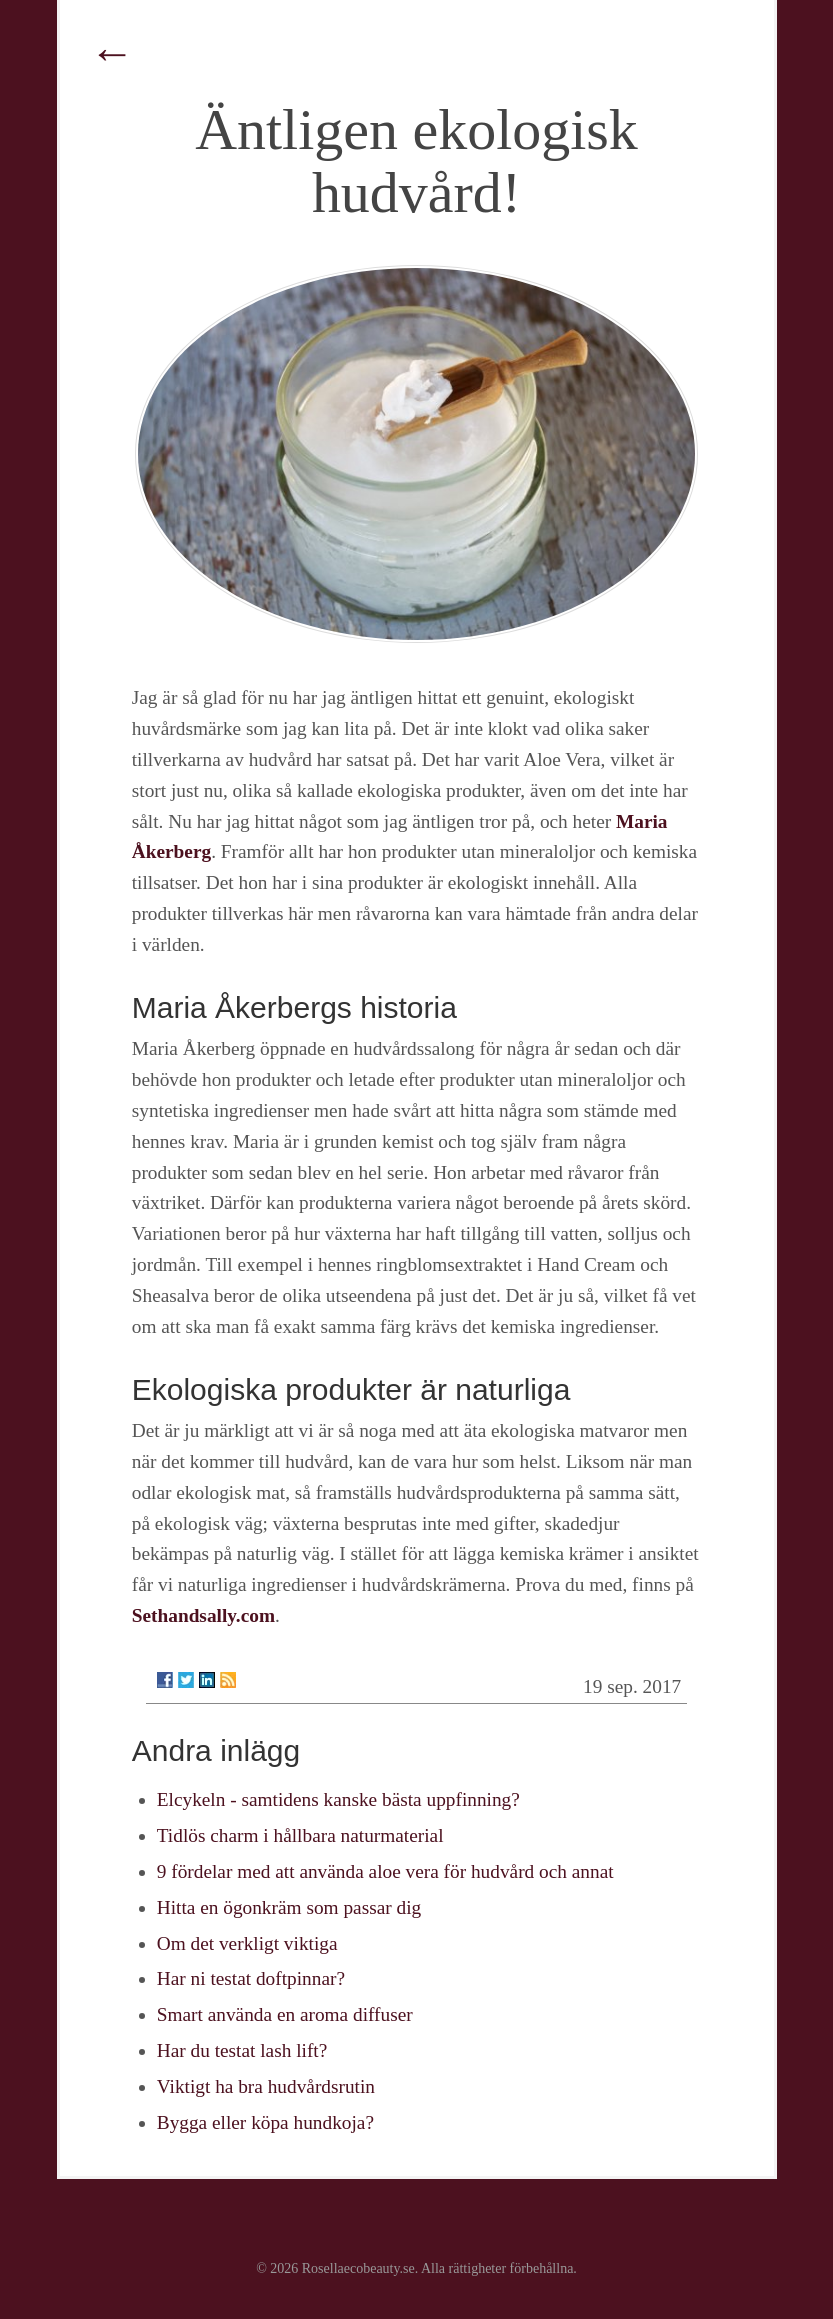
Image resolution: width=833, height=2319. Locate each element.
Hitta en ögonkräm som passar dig (289, 1907)
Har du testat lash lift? (242, 2050)
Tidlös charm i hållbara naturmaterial (300, 1835)
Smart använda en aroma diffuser (285, 2014)
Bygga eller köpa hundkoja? (265, 2122)
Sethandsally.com (203, 1615)
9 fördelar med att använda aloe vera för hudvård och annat (385, 1871)
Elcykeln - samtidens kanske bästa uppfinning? (338, 1799)
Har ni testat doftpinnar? (251, 1978)
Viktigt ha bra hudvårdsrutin (266, 2086)
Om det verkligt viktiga (247, 1943)
